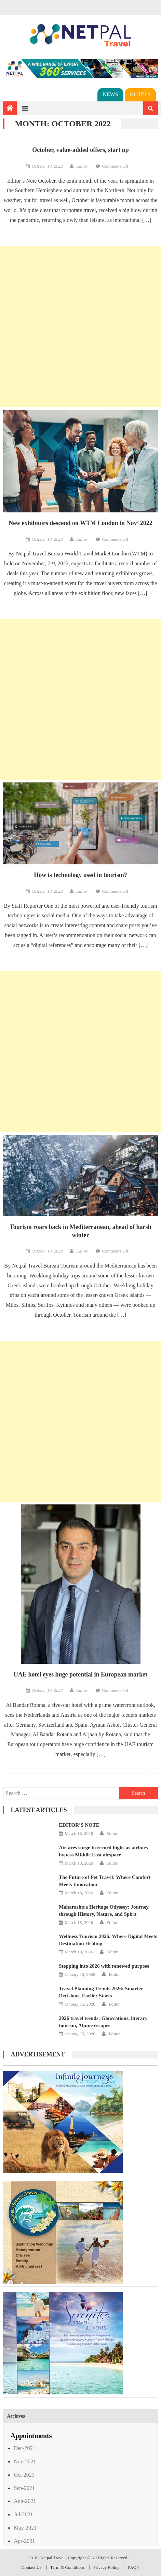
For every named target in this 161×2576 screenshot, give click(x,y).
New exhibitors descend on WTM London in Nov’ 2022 (80, 523)
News (110, 94)
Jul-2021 (23, 2514)
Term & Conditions (67, 2567)
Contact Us (31, 2567)
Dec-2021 (24, 2448)
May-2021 (25, 2528)
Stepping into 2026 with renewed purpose (104, 1966)
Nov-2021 (25, 2461)
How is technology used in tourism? (80, 875)
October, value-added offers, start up (80, 149)
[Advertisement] (80, 326)
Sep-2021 (24, 2488)
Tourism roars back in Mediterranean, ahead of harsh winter (80, 1230)
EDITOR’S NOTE (79, 1825)
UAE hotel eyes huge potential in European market (80, 1674)
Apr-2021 (24, 2541)
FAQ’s (133, 2567)
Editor (82, 166)
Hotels (140, 94)
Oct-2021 (24, 2475)
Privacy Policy (106, 2567)
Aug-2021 (25, 2501)
